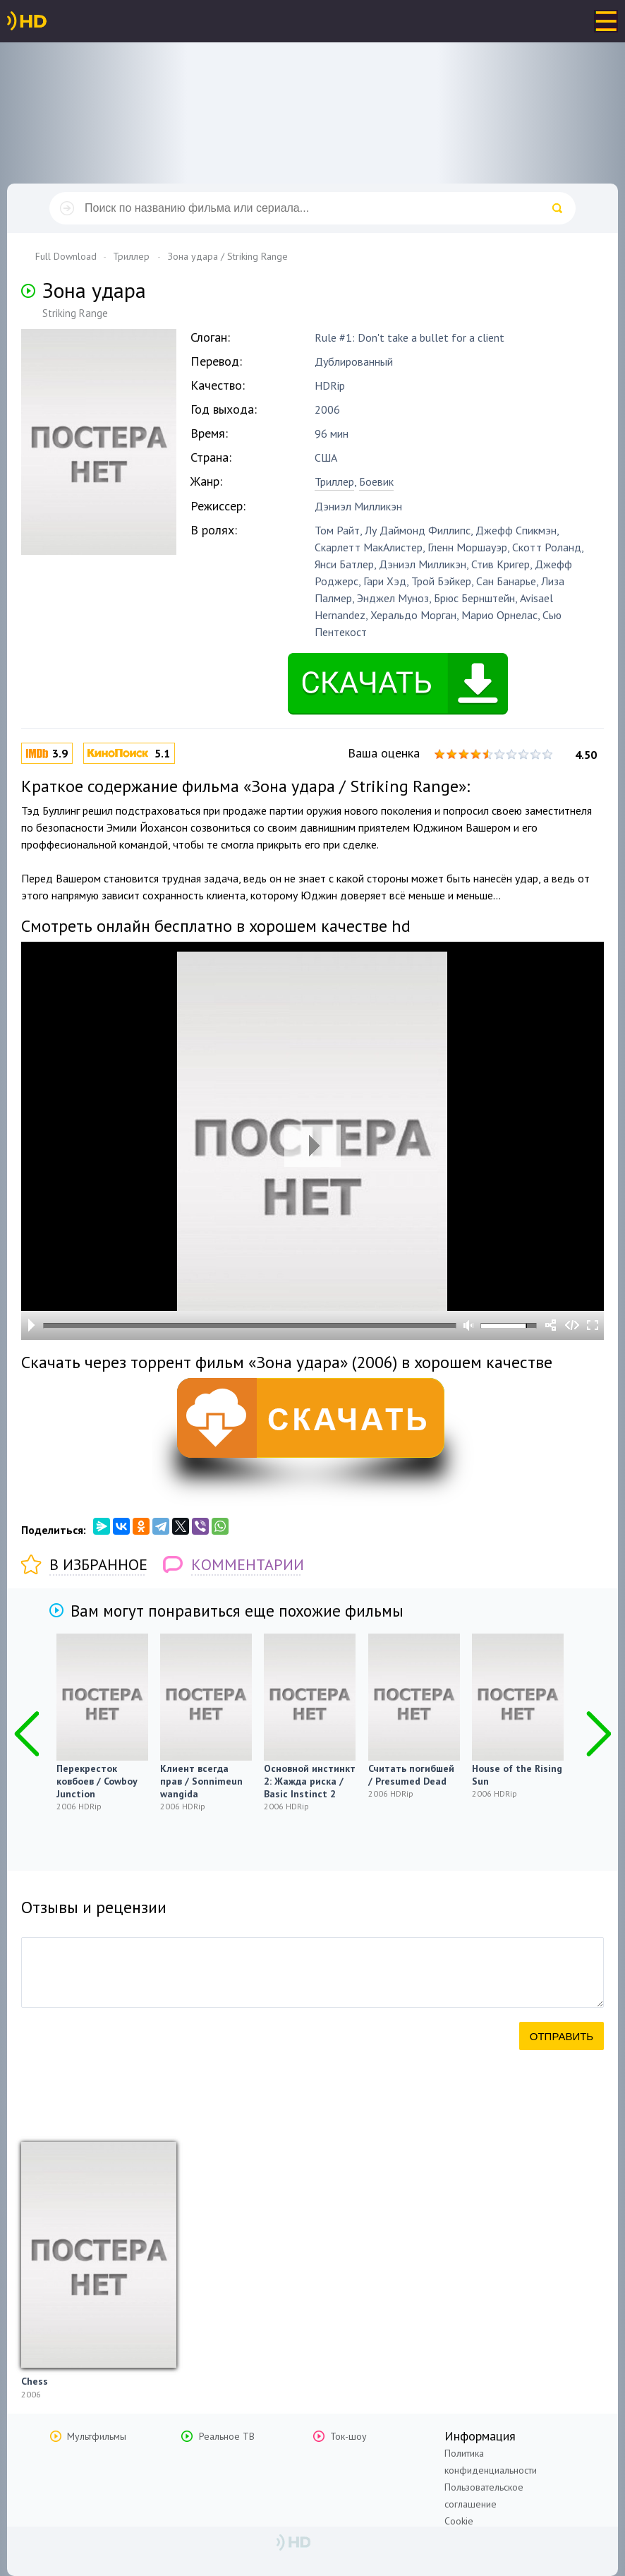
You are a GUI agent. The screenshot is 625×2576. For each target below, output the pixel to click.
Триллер (334, 481)
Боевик (376, 481)
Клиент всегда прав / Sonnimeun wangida (201, 1781)
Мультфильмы (96, 2436)
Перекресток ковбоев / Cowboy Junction (96, 1781)
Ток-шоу (348, 2436)
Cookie (458, 2521)
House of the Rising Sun (517, 1774)
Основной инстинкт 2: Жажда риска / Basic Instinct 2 (310, 1781)
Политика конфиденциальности (490, 2461)
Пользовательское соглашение (483, 2495)
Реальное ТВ (227, 2436)
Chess (34, 2381)
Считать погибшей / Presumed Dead (411, 1774)
